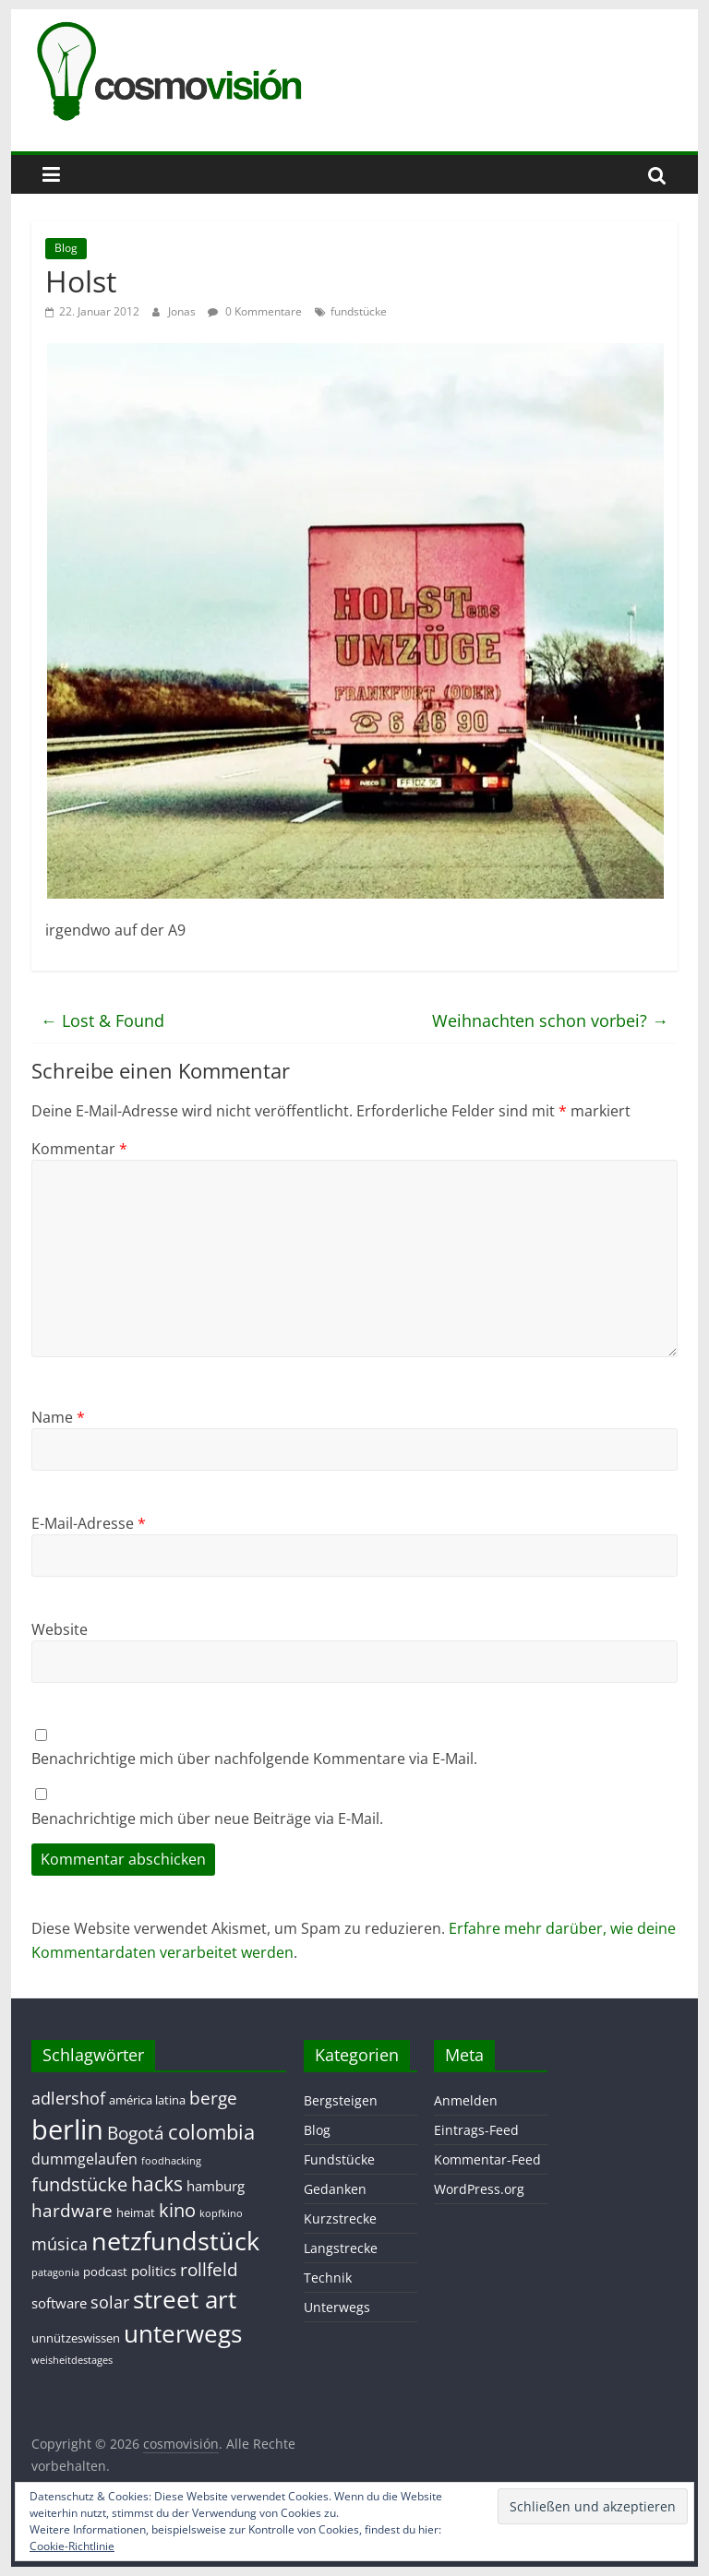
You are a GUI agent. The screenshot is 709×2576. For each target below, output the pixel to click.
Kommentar (79, 1149)
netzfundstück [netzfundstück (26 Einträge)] (175, 2241)
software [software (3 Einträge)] (59, 2303)
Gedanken (335, 2189)
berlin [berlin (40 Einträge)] (67, 2129)
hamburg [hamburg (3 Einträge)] (215, 2185)
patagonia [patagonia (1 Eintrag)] (55, 2272)
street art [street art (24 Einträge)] (184, 2299)
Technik (328, 2277)
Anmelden (466, 2100)
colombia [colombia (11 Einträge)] (211, 2131)
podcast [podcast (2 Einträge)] (105, 2271)
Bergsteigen (341, 2100)
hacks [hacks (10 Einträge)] (157, 2183)
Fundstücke (339, 2159)
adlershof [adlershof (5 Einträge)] (68, 2098)
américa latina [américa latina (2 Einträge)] (147, 2100)
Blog (66, 248)
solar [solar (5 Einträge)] (109, 2302)
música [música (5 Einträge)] (59, 2244)
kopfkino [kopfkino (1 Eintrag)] (221, 2213)
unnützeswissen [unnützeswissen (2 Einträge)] (75, 2338)
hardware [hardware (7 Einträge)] (72, 2210)
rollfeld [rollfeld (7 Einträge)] (209, 2269)
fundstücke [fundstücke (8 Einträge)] (79, 2184)
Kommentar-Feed (487, 2159)
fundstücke (358, 311)
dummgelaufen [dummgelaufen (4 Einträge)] (84, 2159)
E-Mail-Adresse (88, 1523)
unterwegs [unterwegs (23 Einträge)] (183, 2333)
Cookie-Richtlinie (72, 2546)
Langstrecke (341, 2248)
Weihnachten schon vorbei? (550, 1020)
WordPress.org (479, 2189)
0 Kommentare (255, 311)
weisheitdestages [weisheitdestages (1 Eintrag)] (72, 2360)
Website (59, 1629)
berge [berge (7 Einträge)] (213, 2097)
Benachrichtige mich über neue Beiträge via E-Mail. (207, 1818)
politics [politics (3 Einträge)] (153, 2270)
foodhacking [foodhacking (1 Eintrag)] (171, 2160)
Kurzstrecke (340, 2218)
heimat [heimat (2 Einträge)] (135, 2212)
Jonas (183, 311)
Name (58, 1417)
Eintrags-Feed (476, 2130)
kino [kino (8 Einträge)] (177, 2210)
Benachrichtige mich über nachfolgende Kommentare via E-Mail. (254, 1758)
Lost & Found (102, 1020)
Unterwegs (337, 2307)
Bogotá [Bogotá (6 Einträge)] (135, 2132)
